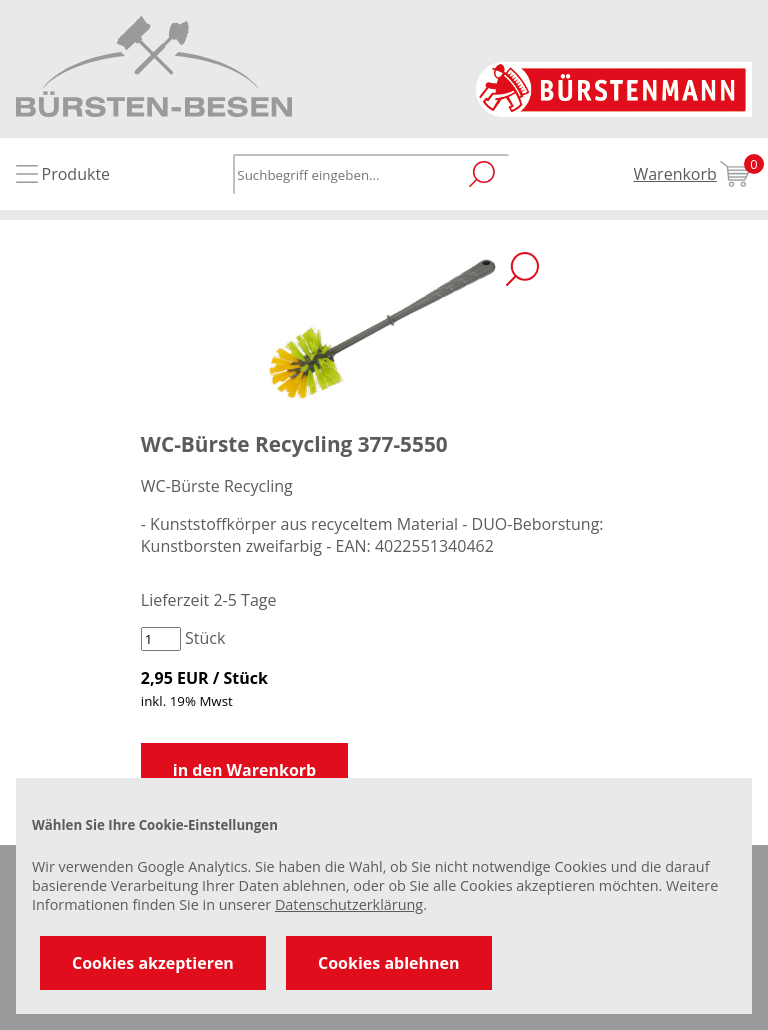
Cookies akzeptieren (153, 963)
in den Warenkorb (244, 770)
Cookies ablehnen (389, 963)
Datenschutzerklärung (349, 904)
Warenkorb (692, 174)
